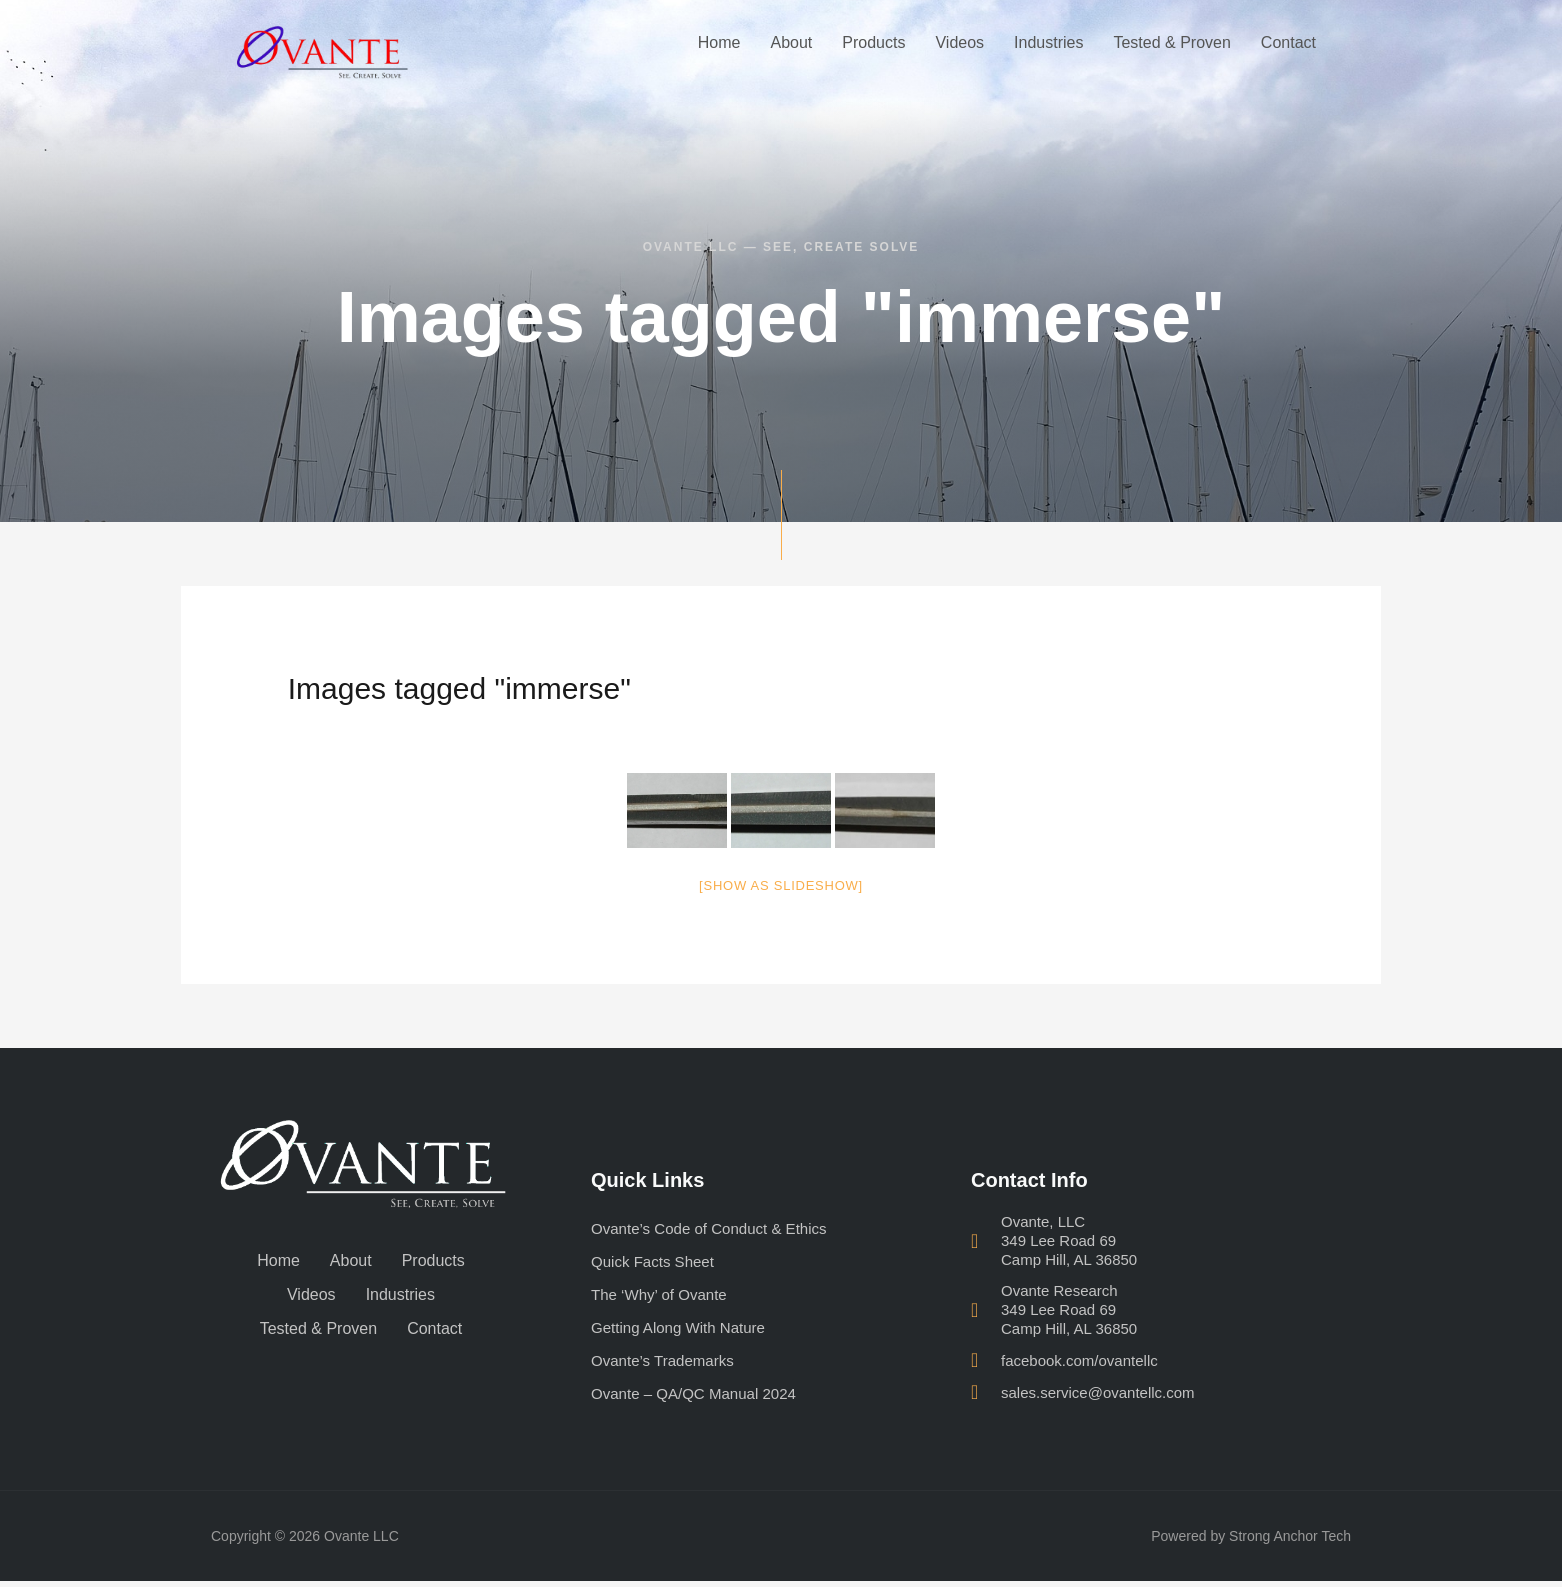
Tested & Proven (1171, 42)
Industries (1048, 42)
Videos (959, 42)
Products (873, 42)
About (791, 42)
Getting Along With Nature (683, 1330)
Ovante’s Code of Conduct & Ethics (716, 1228)
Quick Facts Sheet (656, 1262)
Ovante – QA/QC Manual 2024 (700, 1398)
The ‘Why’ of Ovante (663, 1296)
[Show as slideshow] (781, 885)
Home (719, 42)
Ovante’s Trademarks (667, 1364)
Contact (1288, 42)
